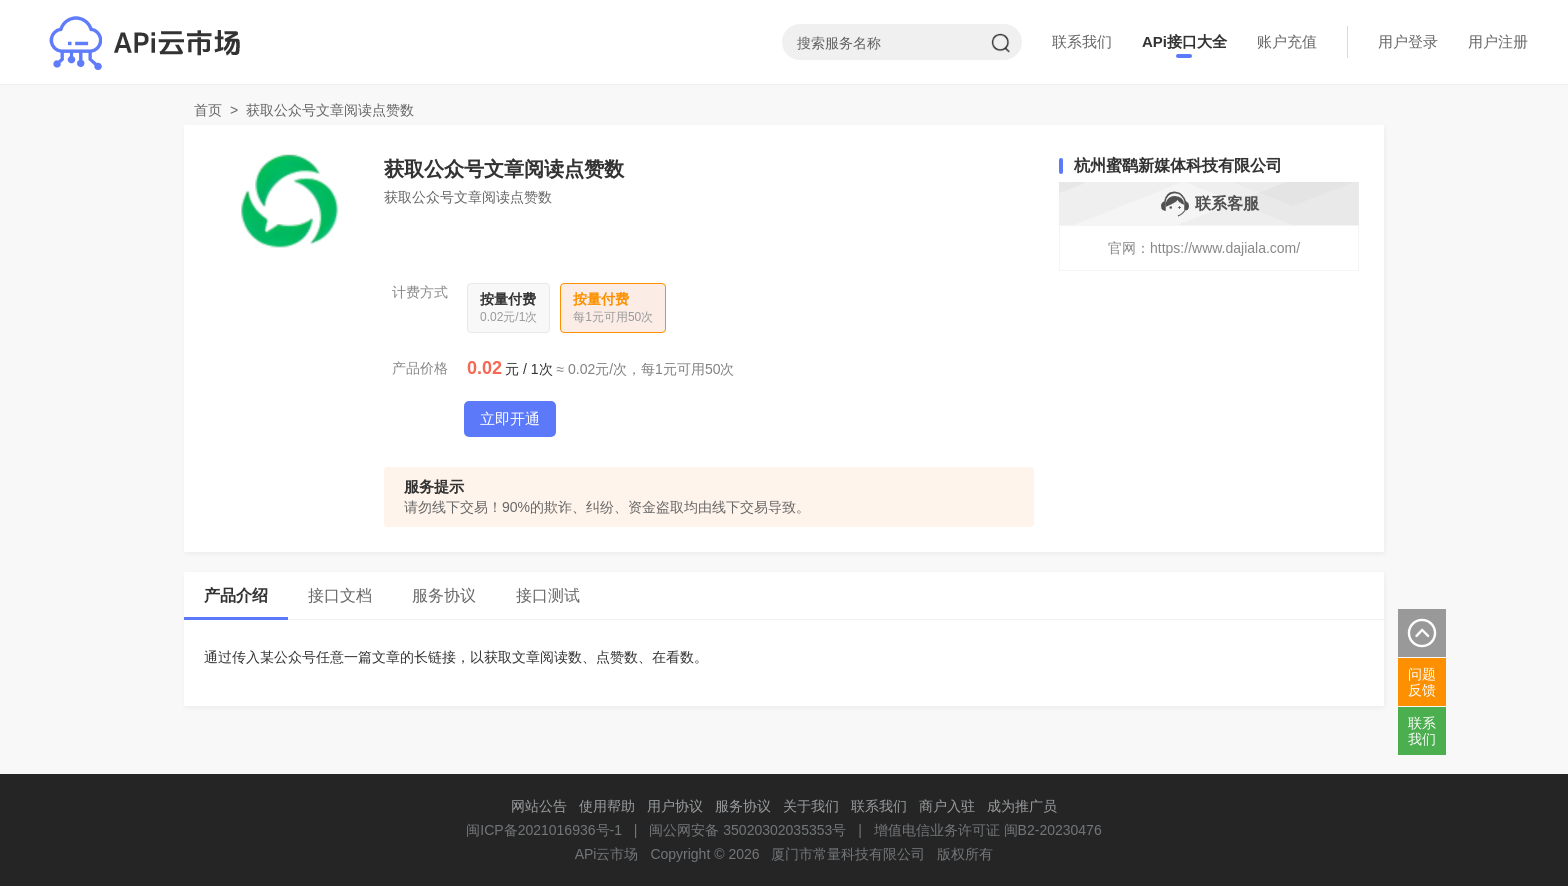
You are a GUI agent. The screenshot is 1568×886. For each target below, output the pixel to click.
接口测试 (548, 595)
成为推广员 (1022, 806)
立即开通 (510, 418)
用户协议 (675, 806)
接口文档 (340, 595)
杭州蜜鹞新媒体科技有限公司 (1178, 165)
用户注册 (1498, 41)
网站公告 (539, 806)
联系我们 (1082, 41)
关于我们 (811, 806)
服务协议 (444, 595)
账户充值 (1287, 41)
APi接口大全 (1184, 41)
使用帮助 (607, 806)
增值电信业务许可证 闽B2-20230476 (988, 830)
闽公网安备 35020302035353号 (747, 830)
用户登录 (1408, 41)
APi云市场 (607, 854)
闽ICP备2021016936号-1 (544, 830)
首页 (208, 110)
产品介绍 (236, 595)
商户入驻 (947, 806)
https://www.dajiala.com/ (1225, 248)
